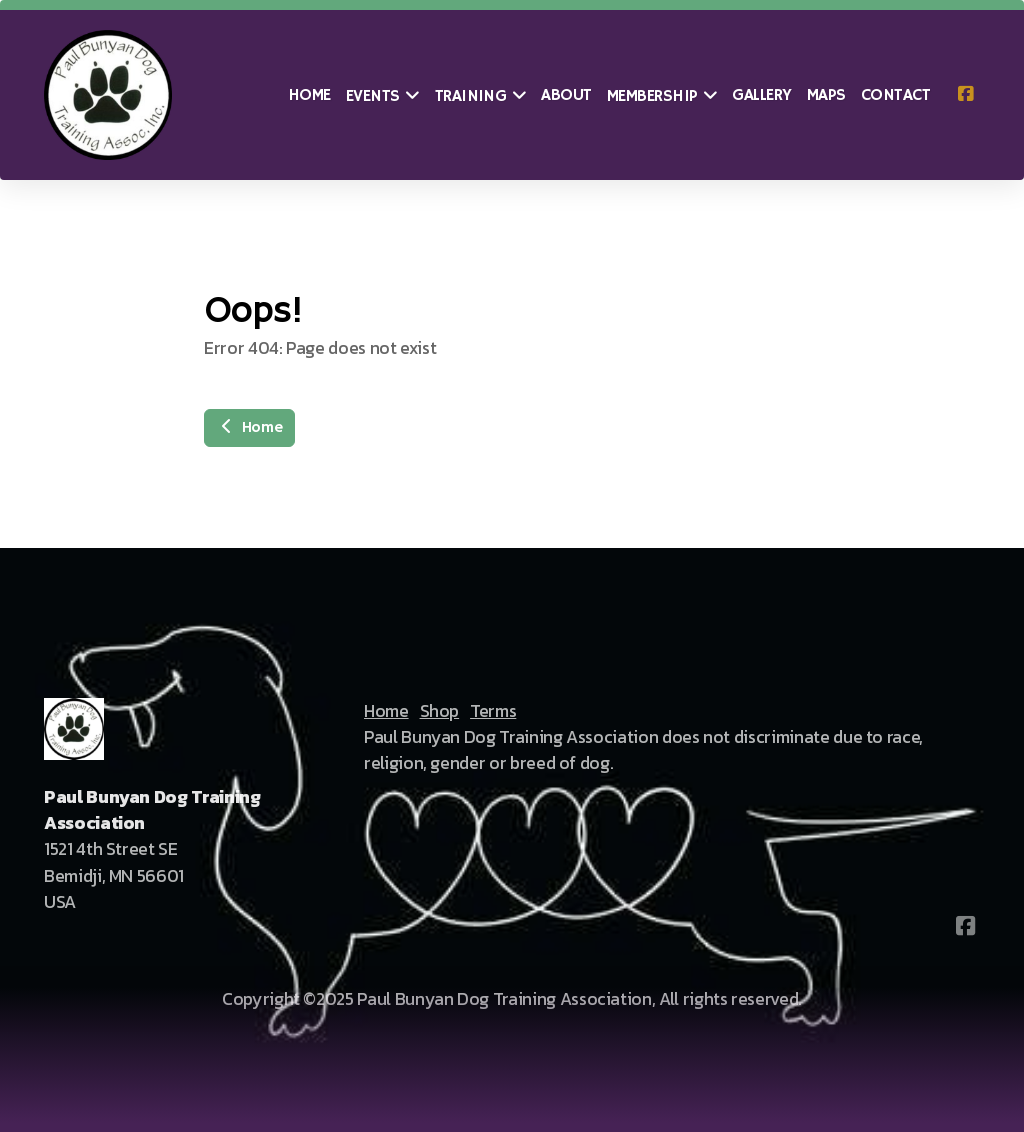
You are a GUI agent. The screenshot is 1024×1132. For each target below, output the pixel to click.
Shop (440, 711)
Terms (493, 711)
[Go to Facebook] (965, 95)
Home (249, 428)
